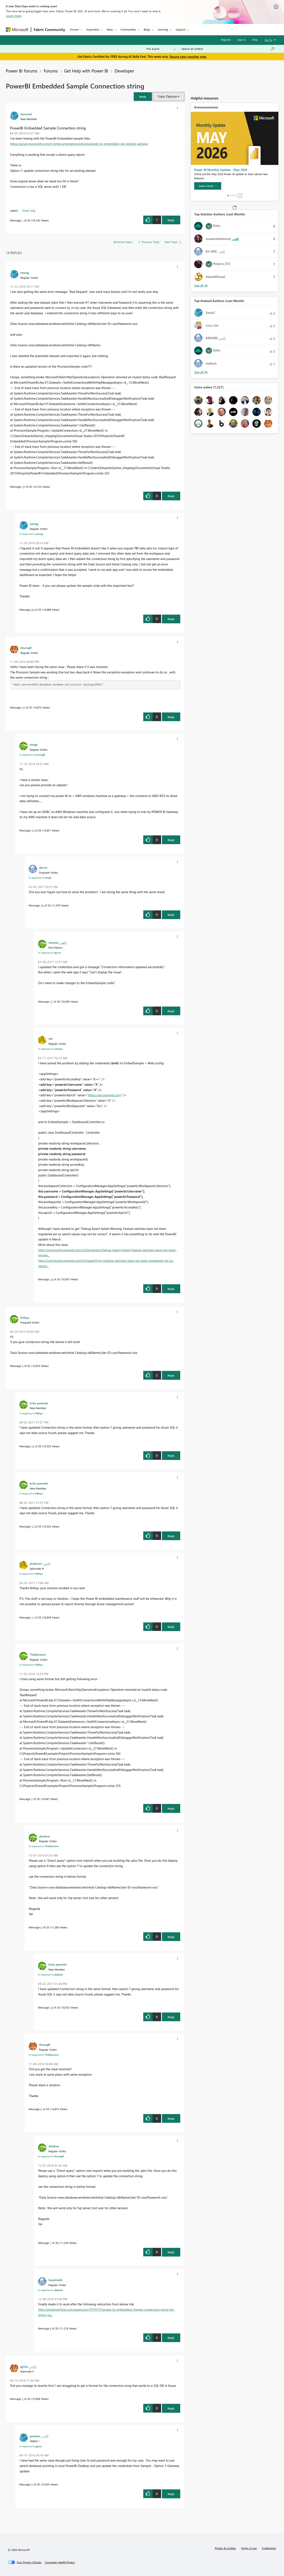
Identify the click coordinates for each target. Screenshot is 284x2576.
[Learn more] (207, 186)
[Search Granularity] (161, 49)
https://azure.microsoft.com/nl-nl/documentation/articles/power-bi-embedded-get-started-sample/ (79, 144)
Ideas (110, 29)
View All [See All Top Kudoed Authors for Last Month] (201, 372)
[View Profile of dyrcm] (43, 867)
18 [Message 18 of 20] (51, 1279)
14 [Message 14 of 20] (23, 707)
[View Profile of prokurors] (36, 1563)
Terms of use (249, 2548)
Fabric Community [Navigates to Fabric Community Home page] (49, 29)
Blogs (147, 29)
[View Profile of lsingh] (34, 744)
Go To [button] (268, 40)
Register (226, 39)
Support (180, 29)
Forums (74, 29)
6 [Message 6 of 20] (41, 2109)
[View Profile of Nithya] (24, 1317)
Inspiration (92, 29)
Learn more (13, 16)
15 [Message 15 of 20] (32, 830)
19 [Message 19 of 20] (23, 486)
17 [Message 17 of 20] (51, 1001)
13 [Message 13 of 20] (32, 1446)
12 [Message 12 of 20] (32, 1526)
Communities (128, 29)
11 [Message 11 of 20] (32, 1617)
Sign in (241, 39)
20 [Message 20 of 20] (32, 609)
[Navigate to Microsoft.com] (17, 29)
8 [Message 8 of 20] (50, 2328)
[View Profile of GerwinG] (26, 114)
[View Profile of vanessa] (53, 942)
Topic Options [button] (167, 96)
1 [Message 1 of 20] (22, 220)
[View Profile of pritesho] (35, 2436)
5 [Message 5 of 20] (32, 1799)
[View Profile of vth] (50, 1038)
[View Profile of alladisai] (44, 1836)
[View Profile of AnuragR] (26, 648)
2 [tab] (230, 195)
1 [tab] (228, 195)
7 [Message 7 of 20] (50, 2242)
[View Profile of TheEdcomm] (38, 1654)
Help (255, 39)
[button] (143, 96)
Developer (124, 71)
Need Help (29, 210)
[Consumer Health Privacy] (60, 2562)
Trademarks (269, 2548)
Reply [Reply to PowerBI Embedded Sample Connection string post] (171, 220)
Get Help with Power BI (86, 71)
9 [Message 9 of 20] (41, 1927)
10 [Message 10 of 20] (51, 2007)
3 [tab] (233, 195)
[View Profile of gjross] (24, 2366)
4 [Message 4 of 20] (22, 1366)
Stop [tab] (240, 196)
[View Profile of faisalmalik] (55, 2280)
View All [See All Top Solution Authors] (201, 285)
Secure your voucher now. (188, 56)
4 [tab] (235, 195)
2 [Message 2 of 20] (22, 2398)
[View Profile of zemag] (24, 272)
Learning (163, 29)
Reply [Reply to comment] (171, 496)
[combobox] (228, 49)
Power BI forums (21, 71)
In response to (31, 533)
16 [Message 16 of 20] (42, 905)
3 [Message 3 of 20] (32, 2484)
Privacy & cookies (225, 2548)
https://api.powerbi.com (104, 1095)
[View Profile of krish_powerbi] (39, 1403)
